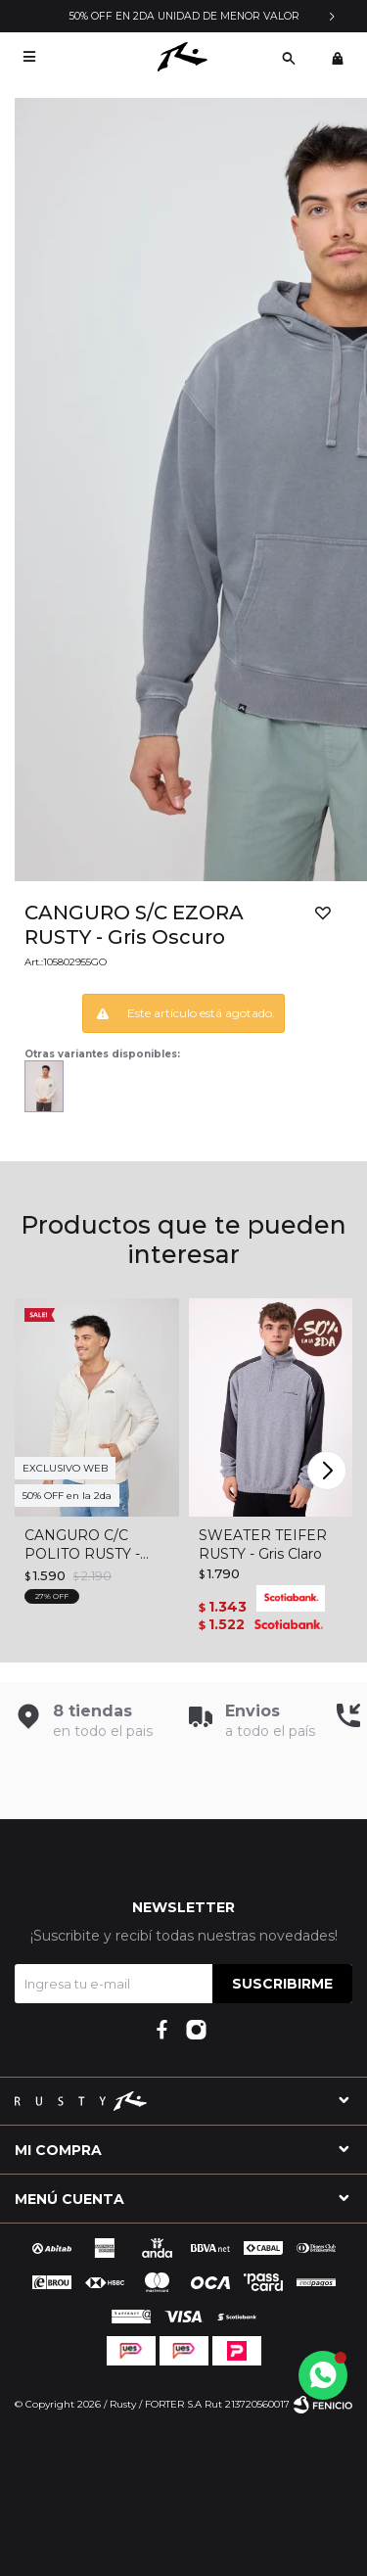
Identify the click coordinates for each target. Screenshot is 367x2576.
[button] (288, 56)
